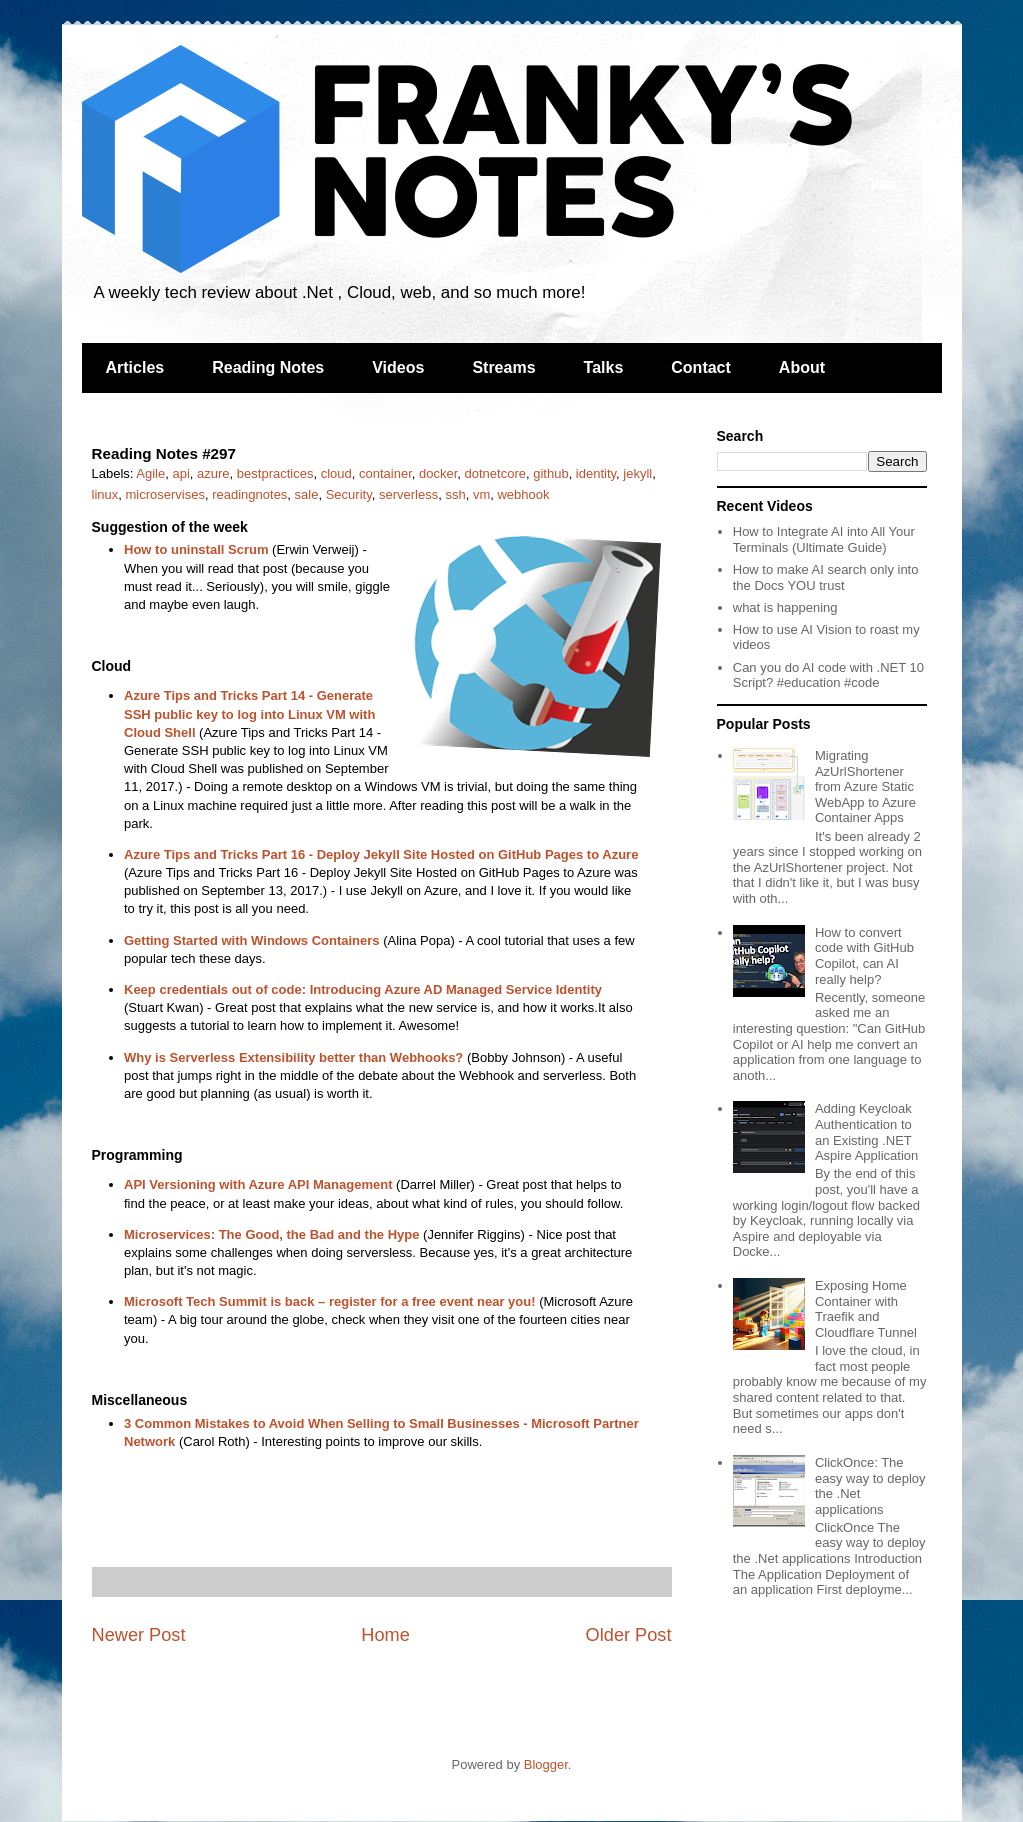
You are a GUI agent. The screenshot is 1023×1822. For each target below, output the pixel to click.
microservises (164, 494)
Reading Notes (268, 367)
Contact (701, 367)
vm (481, 494)
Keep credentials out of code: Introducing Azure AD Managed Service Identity (363, 989)
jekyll (637, 473)
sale (307, 494)
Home (385, 1635)
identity (596, 473)
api (180, 473)
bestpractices (275, 473)
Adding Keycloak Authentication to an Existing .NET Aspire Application (866, 1132)
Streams (503, 367)
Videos (398, 367)
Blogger (546, 1764)
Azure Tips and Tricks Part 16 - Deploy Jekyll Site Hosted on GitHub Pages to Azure (381, 854)
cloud (336, 473)
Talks (604, 367)
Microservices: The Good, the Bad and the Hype (271, 1234)
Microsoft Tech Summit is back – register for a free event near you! (330, 1301)
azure (213, 473)
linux (105, 494)
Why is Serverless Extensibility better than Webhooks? (293, 1057)
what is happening (785, 607)
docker (438, 473)
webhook (523, 494)
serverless (408, 494)
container (385, 473)
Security (349, 494)
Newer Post (139, 1635)
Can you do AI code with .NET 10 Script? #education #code (828, 675)
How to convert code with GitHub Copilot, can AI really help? (864, 956)
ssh (455, 494)
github (550, 473)
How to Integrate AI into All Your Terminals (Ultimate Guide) (824, 539)
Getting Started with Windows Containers (252, 940)
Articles (135, 367)
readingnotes (249, 494)
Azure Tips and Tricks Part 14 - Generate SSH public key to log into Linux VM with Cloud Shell (249, 713)
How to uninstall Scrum (196, 549)
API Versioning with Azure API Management (258, 1184)
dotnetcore (495, 473)
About (802, 367)
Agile (150, 473)
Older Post (629, 1635)
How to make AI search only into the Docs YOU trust (826, 577)
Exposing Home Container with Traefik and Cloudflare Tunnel (866, 1309)
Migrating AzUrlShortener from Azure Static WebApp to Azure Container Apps (865, 786)
